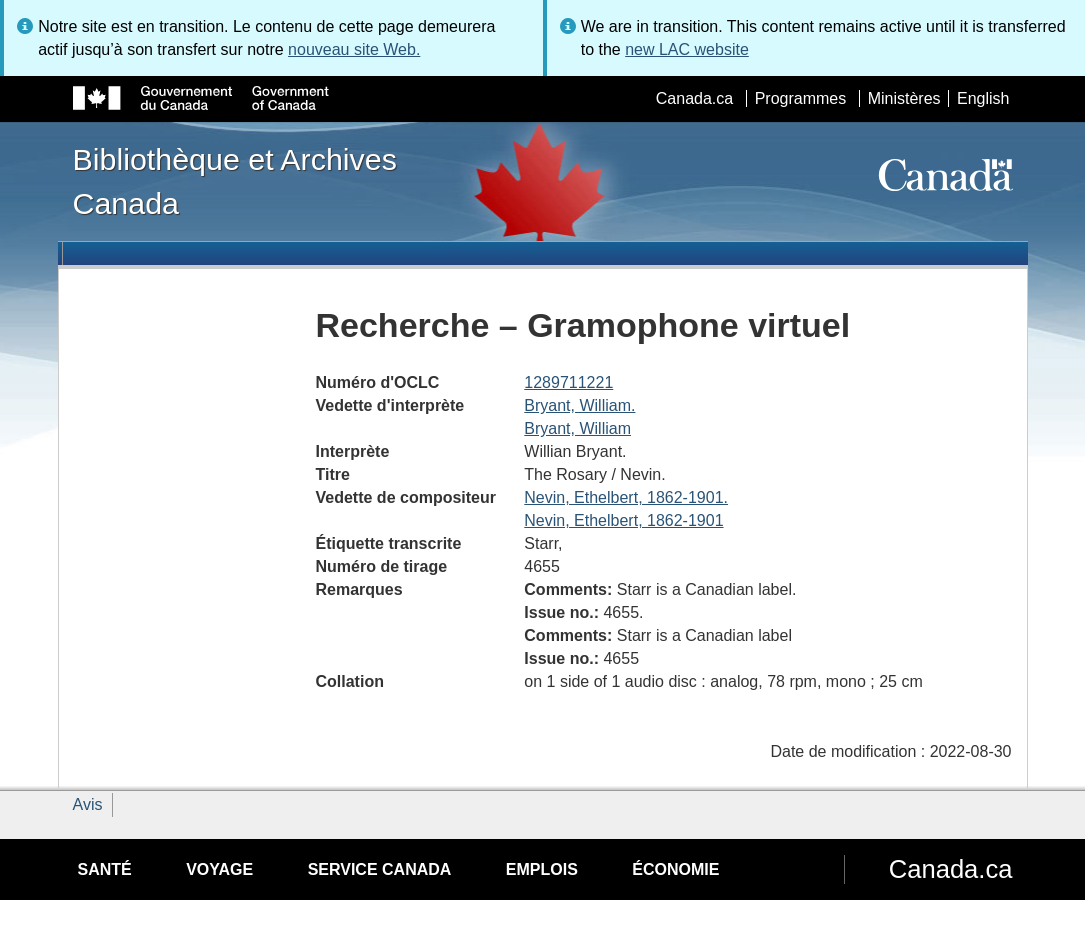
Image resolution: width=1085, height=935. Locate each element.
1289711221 (568, 382)
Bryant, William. (579, 405)
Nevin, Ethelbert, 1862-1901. (626, 497)
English (983, 98)
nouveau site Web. (354, 49)
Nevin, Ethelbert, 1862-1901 (623, 520)
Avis (88, 804)
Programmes (801, 98)
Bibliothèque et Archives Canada (235, 181)
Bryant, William (577, 428)
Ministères (904, 98)
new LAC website (687, 49)
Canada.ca (694, 98)
